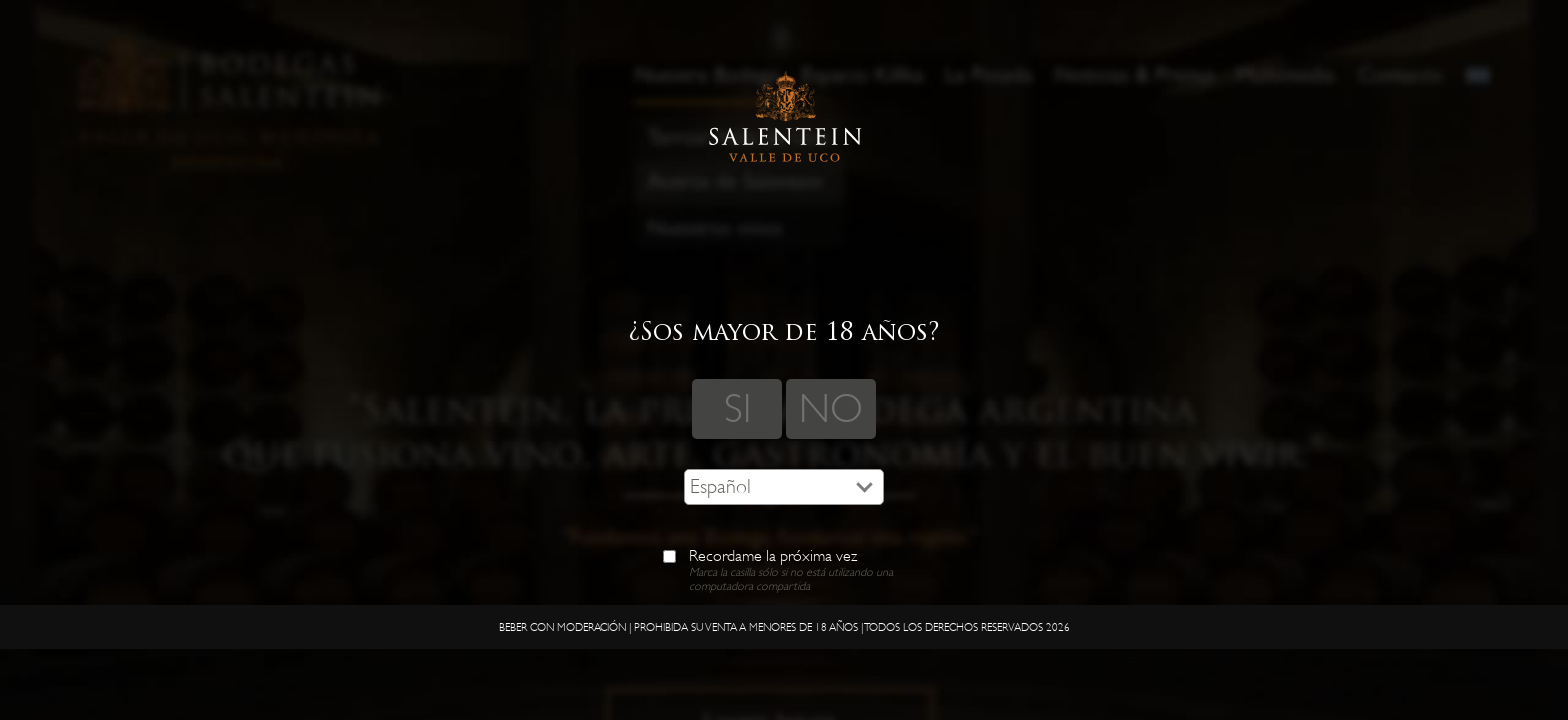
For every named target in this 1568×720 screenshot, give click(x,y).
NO (831, 409)
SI (737, 409)
